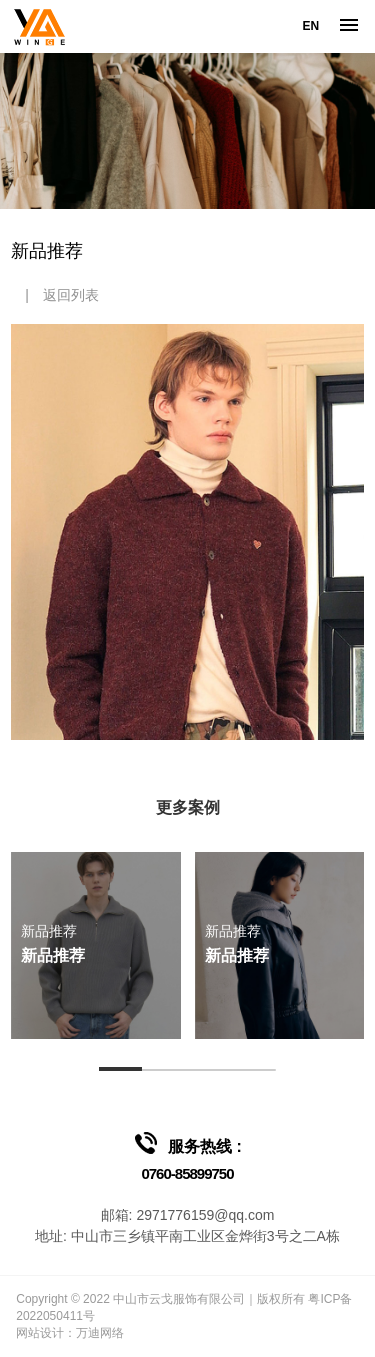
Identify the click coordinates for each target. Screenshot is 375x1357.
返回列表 (71, 295)
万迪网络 (100, 1333)
